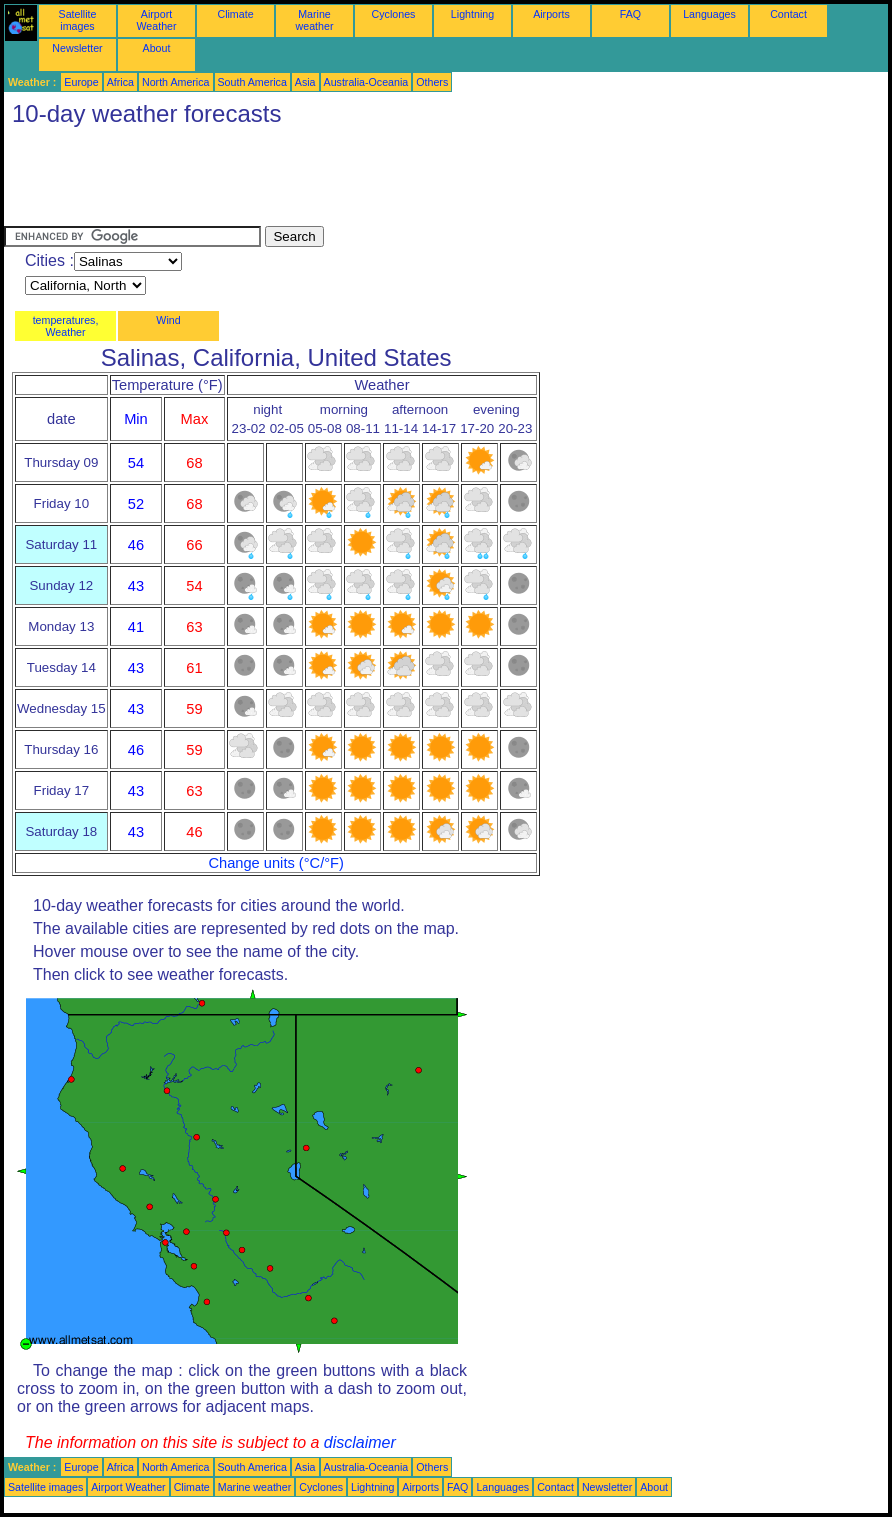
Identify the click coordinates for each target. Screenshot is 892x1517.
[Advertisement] (368, 181)
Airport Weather (156, 20)
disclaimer (360, 1442)
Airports (551, 14)
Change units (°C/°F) (276, 863)
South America (252, 82)
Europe (81, 82)
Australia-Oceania (366, 82)
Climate (235, 14)
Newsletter (77, 48)
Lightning (472, 14)
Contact (788, 14)
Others (432, 82)
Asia (305, 82)
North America (176, 82)
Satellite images (78, 20)
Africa (120, 82)
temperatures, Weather (66, 326)
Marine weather (315, 20)
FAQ (630, 14)
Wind (168, 320)
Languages (709, 14)
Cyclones (394, 14)
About (157, 48)
